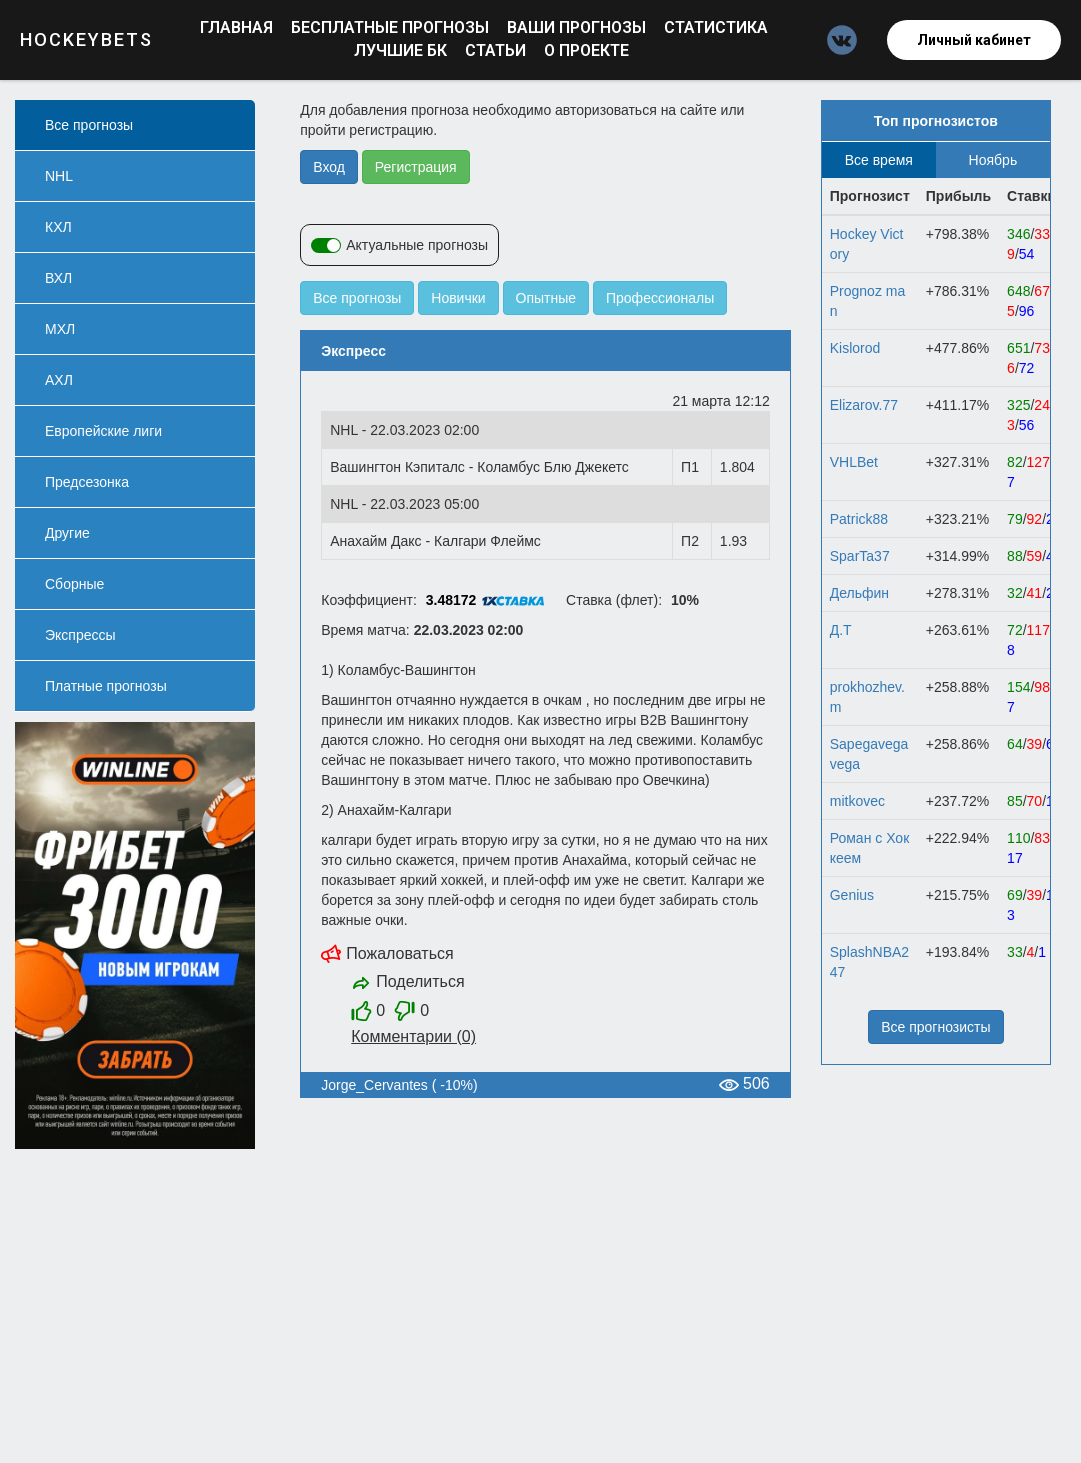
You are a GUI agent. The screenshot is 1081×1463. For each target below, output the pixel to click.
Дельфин (859, 593)
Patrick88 (859, 519)
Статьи (497, 50)
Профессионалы (660, 298)
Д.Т (841, 630)
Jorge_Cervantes (374, 1085)
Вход (329, 167)
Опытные (546, 298)
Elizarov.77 (864, 405)
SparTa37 (860, 556)
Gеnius (852, 895)
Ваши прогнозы (578, 27)
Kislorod (855, 348)
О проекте (586, 50)
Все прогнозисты (935, 1027)
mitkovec (857, 801)
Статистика (716, 27)
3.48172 (451, 600)
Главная (238, 27)
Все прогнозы (357, 298)
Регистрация (416, 167)
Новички (458, 298)
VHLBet (854, 462)
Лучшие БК (402, 50)
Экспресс (353, 351)
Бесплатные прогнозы (392, 27)
